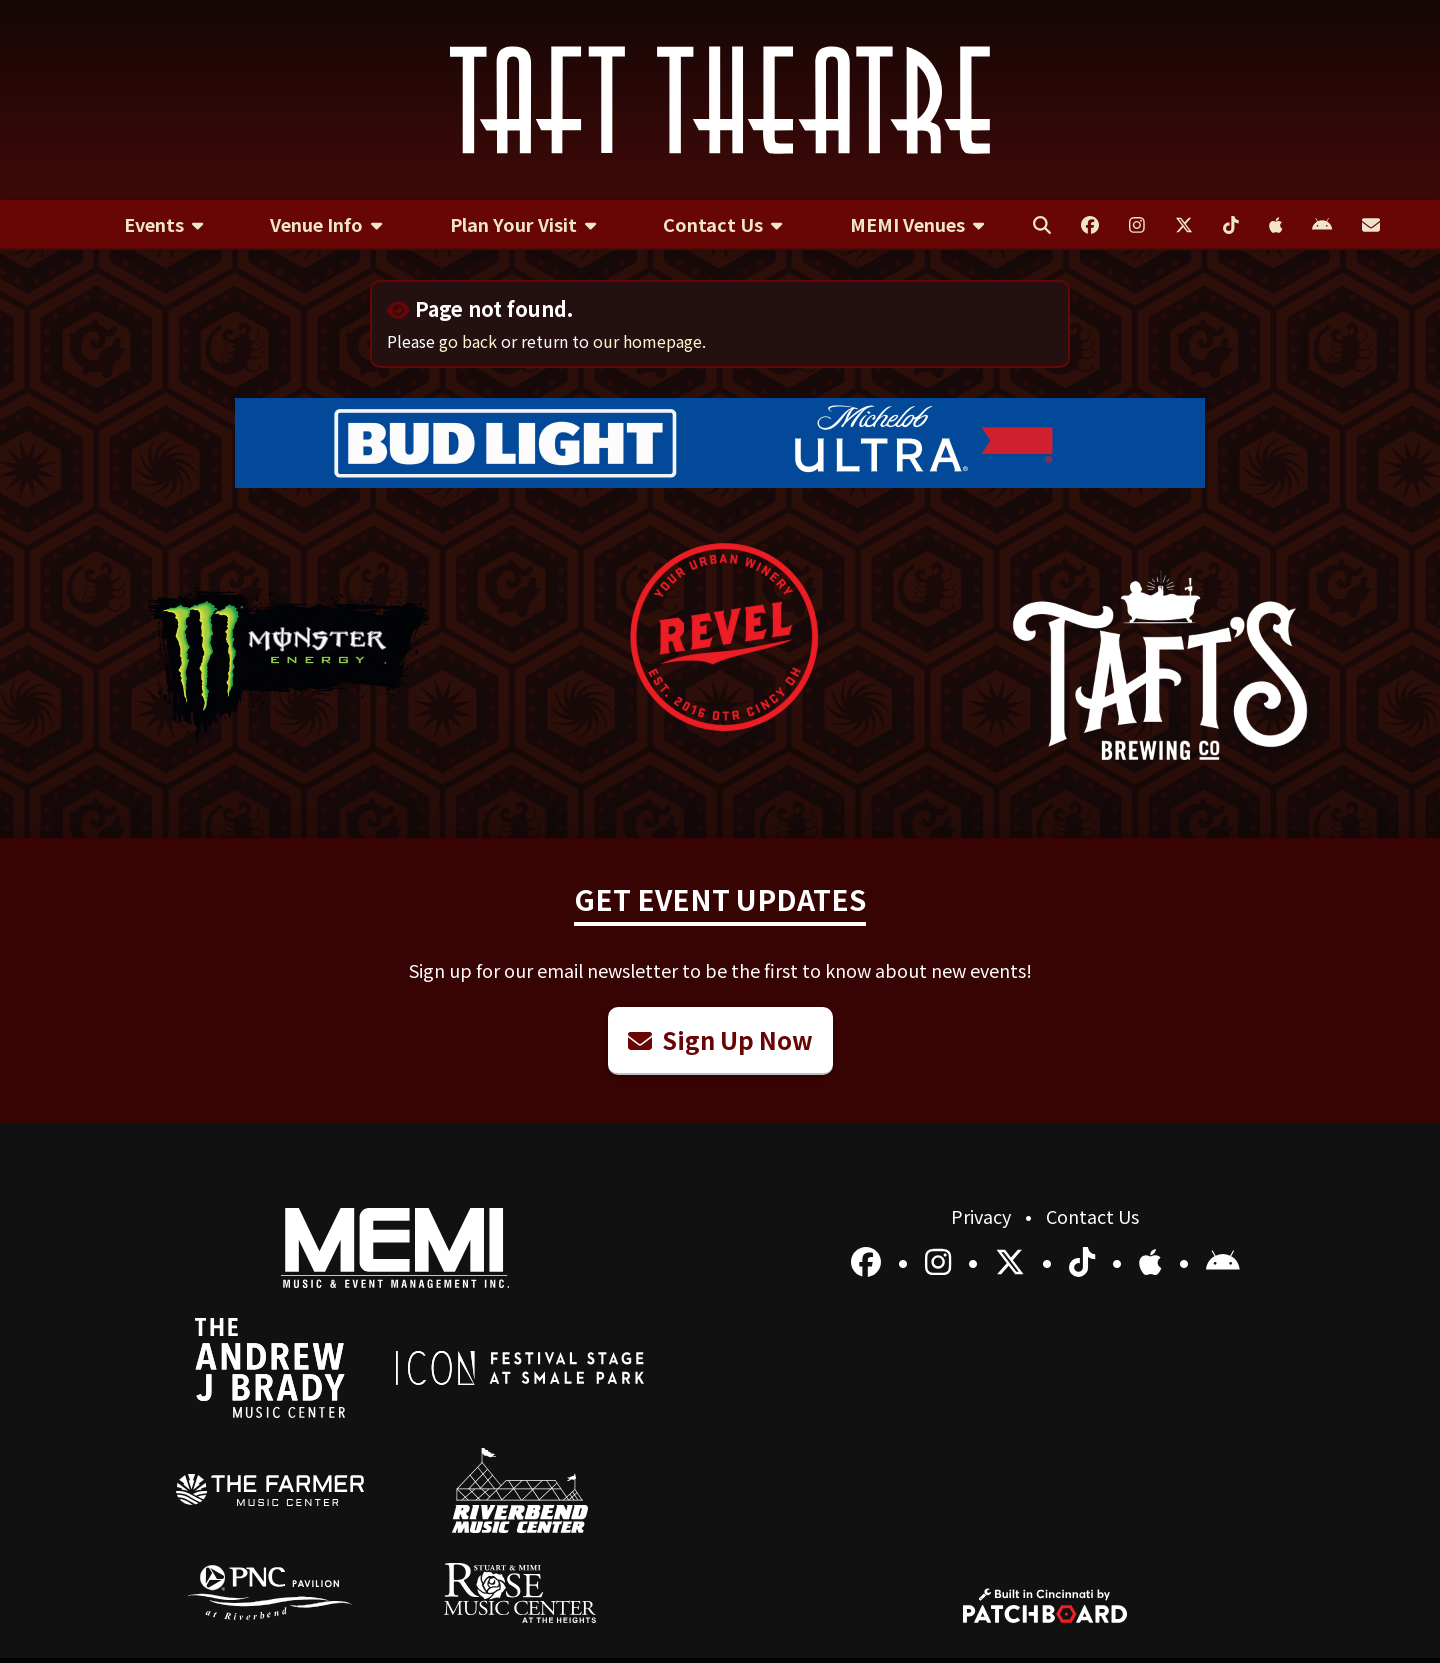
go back (468, 341)
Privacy (983, 1216)
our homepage (647, 341)
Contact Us (1092, 1216)
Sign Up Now (720, 1039)
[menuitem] (163, 225)
